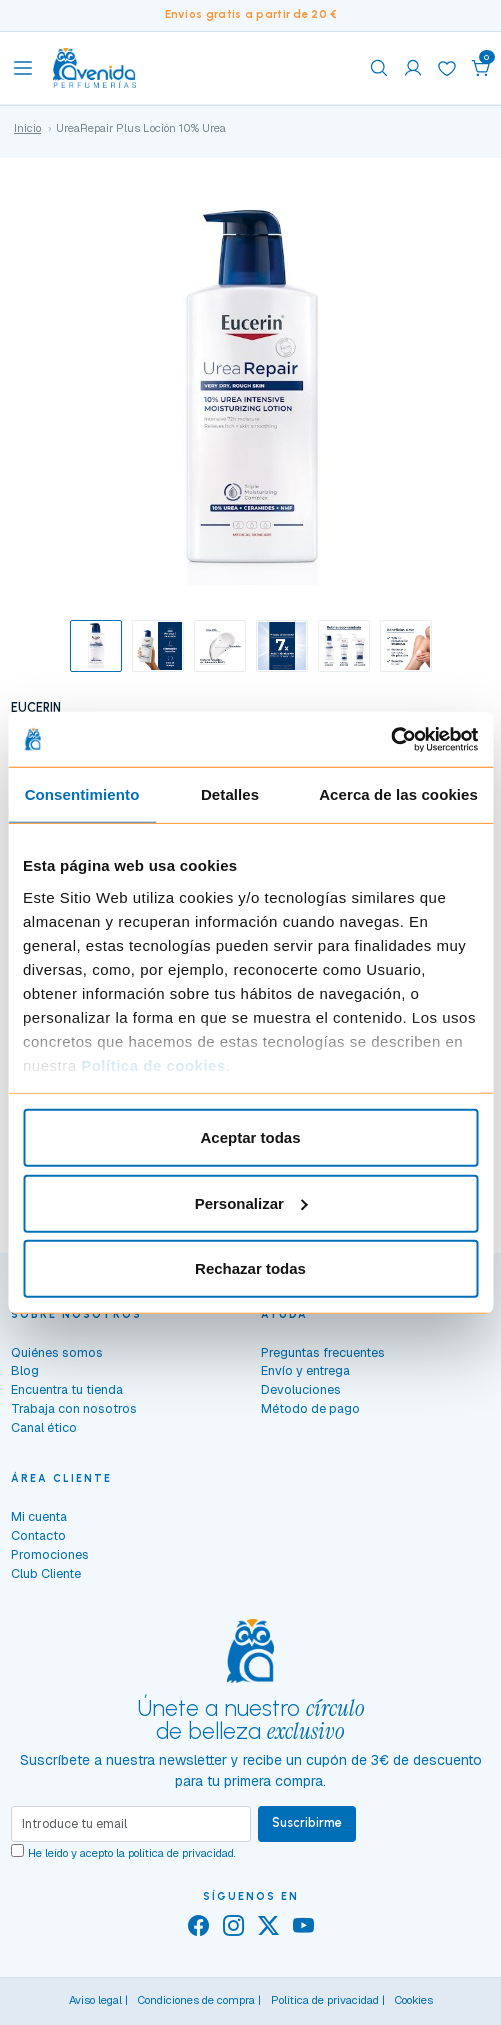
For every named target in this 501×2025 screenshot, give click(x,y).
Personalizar (251, 1202)
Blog (25, 1370)
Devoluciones (301, 1389)
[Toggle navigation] (23, 68)
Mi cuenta (39, 1516)
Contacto (38, 1535)
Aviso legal (95, 2000)
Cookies (414, 2000)
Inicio (27, 128)
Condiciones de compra (196, 2000)
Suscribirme (307, 1822)
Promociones (50, 1554)
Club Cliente (46, 1573)
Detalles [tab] (230, 794)
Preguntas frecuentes (323, 1352)
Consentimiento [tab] (82, 794)
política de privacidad (181, 1853)
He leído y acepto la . (132, 1853)
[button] (481, 68)
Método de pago (310, 1408)
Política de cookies (153, 1064)
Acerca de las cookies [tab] (398, 794)
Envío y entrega (305, 1370)
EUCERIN (36, 707)
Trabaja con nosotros (74, 1408)
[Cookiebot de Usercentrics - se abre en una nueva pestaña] (390, 739)
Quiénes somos (57, 1352)
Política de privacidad (325, 2000)
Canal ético (44, 1427)
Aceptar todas (250, 1137)
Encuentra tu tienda (67, 1389)
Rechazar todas (250, 1268)
